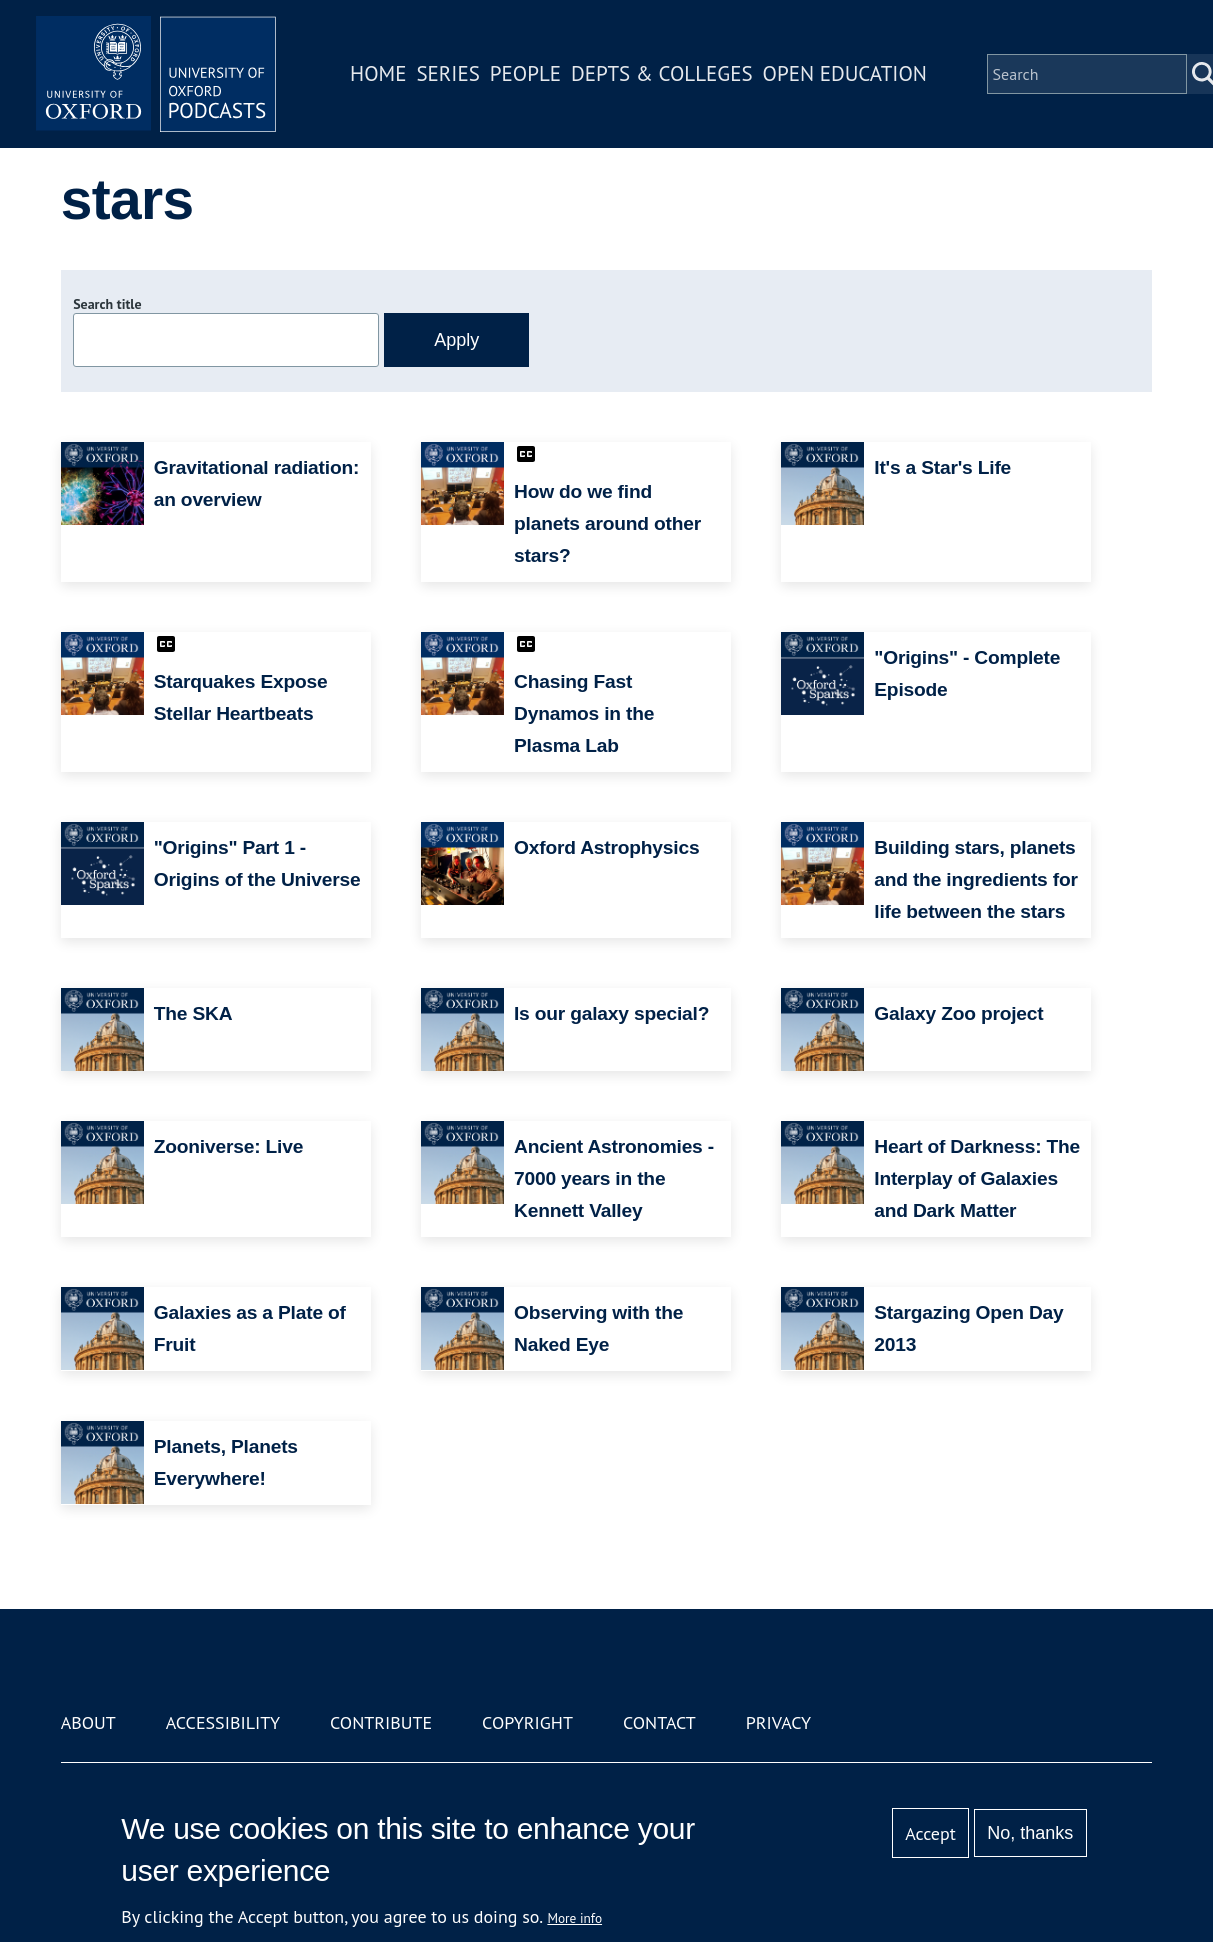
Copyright (527, 1722)
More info (574, 1918)
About (88, 1722)
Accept (930, 1833)
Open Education (845, 73)
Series (447, 73)
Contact (659, 1722)
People (525, 73)
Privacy (778, 1722)
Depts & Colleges (662, 73)
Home (378, 73)
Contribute (381, 1722)
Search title (107, 304)
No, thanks (1030, 1833)
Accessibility (223, 1722)
